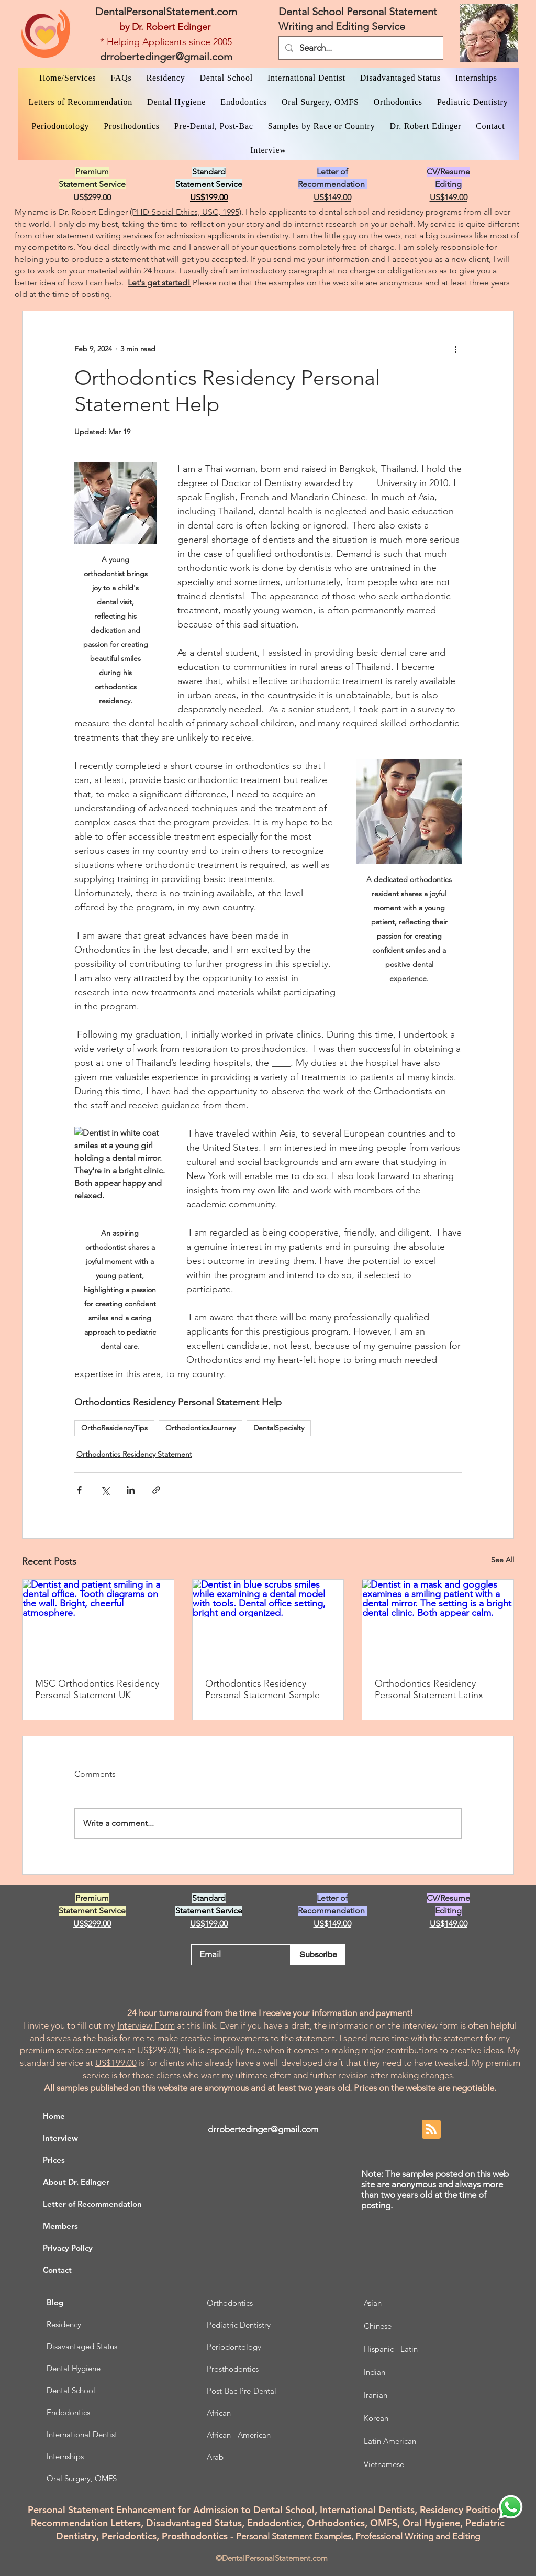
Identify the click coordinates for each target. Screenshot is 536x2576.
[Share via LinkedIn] (131, 1490)
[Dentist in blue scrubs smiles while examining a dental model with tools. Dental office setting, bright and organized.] (268, 1622)
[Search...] (360, 48)
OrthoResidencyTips (114, 1428)
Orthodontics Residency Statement (134, 1454)
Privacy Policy (68, 2248)
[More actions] (455, 349)
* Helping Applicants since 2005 (166, 42)
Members (60, 2226)
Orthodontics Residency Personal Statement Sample (262, 1689)
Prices (54, 2160)
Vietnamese (384, 2464)
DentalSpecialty (278, 1428)
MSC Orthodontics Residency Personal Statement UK (97, 1689)
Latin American (390, 2441)
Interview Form (146, 2025)
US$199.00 (116, 2062)
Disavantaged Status (82, 2346)
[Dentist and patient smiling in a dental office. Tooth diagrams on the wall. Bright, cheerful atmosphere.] (98, 1622)
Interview (60, 2138)
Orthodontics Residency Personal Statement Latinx (429, 1689)
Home (54, 2116)
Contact (57, 2270)
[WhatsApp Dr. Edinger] (511, 2507)
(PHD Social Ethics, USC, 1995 (184, 212)
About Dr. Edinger (76, 2182)
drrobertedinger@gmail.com (166, 56)
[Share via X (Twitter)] (105, 1490)
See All (502, 1560)
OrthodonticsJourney (200, 1428)
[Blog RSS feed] (431, 2130)
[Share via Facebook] (79, 1490)
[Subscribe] (318, 1954)
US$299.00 (157, 2050)
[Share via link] (156, 1490)
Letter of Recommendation (92, 2204)
